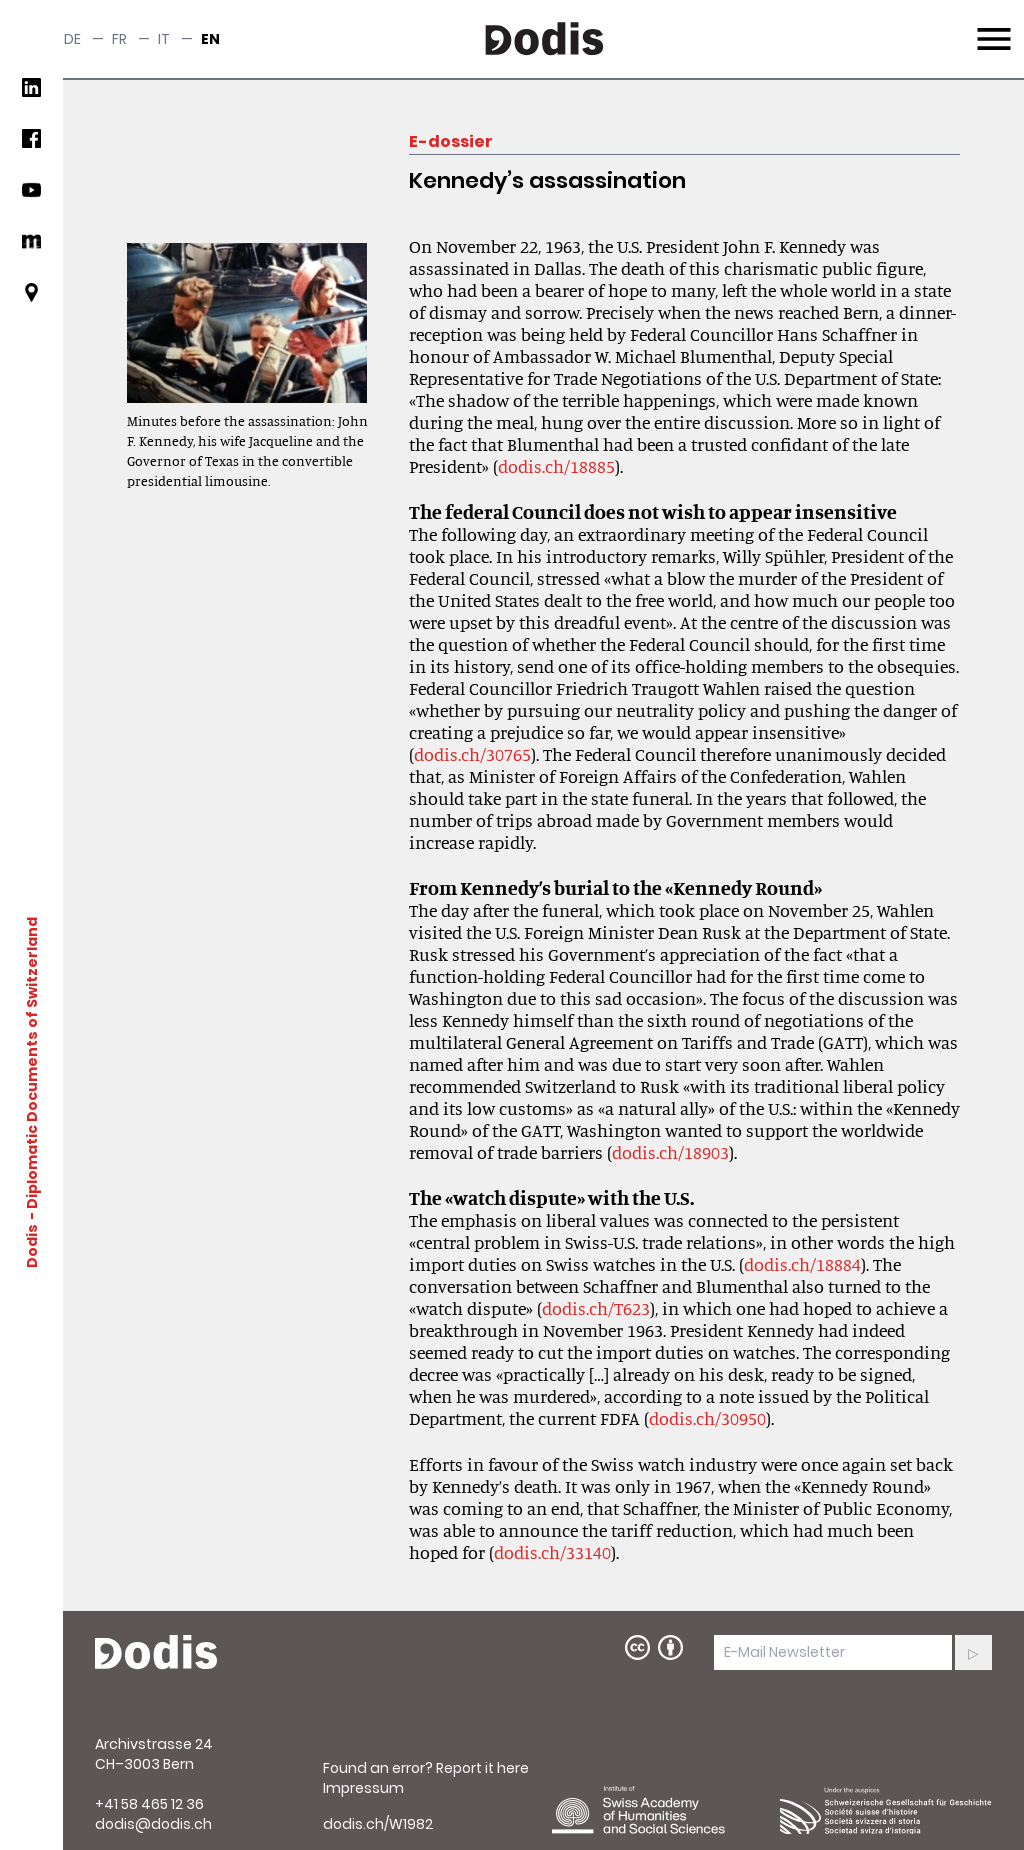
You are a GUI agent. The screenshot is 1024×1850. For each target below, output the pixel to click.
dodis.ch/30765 (472, 754)
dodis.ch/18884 (802, 1264)
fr (119, 39)
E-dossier (451, 141)
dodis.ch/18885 (556, 466)
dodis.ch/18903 (670, 1152)
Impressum (363, 1788)
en (210, 39)
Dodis (32, 1245)
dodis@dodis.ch (153, 1824)
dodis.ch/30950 (707, 1418)
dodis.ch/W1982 (378, 1824)
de (72, 39)
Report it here (482, 1768)
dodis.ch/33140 (552, 1552)
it (164, 39)
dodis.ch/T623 (596, 1308)
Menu (991, 27)
